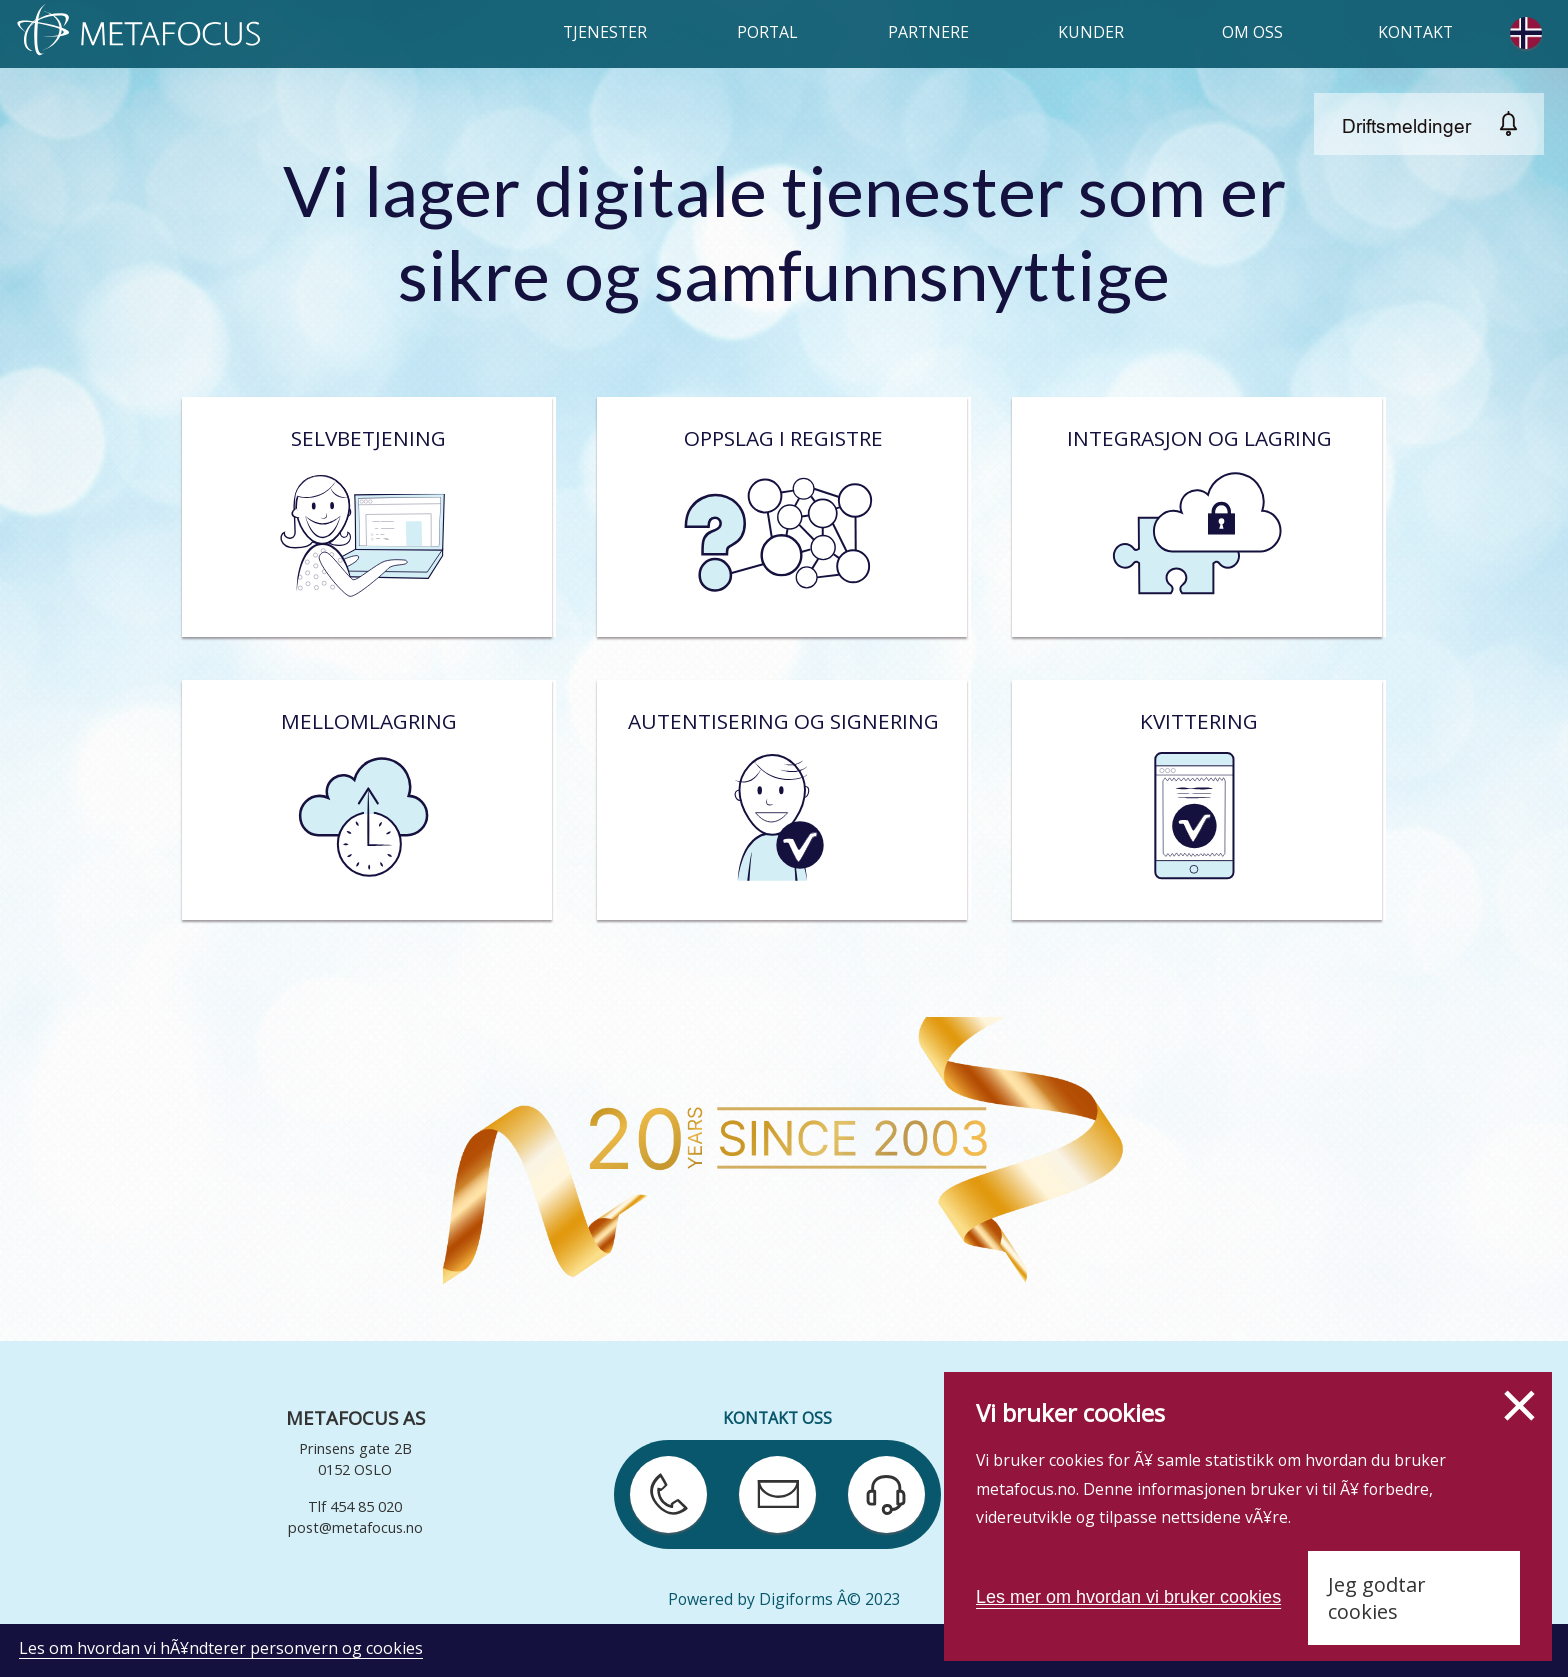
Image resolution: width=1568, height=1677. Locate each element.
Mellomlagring (367, 800)
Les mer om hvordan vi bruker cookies (1128, 1597)
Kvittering (1197, 800)
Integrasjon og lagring (1198, 517)
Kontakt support (877, 1476)
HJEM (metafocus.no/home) (142, 31)
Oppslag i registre (782, 517)
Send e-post (766, 1476)
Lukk (1519, 1405)
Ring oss (661, 1466)
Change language (1529, 33)
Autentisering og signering (781, 800)
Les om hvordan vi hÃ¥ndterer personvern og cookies (221, 1648)
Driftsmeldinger (1406, 126)
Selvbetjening (367, 517)
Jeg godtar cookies (1377, 1598)
